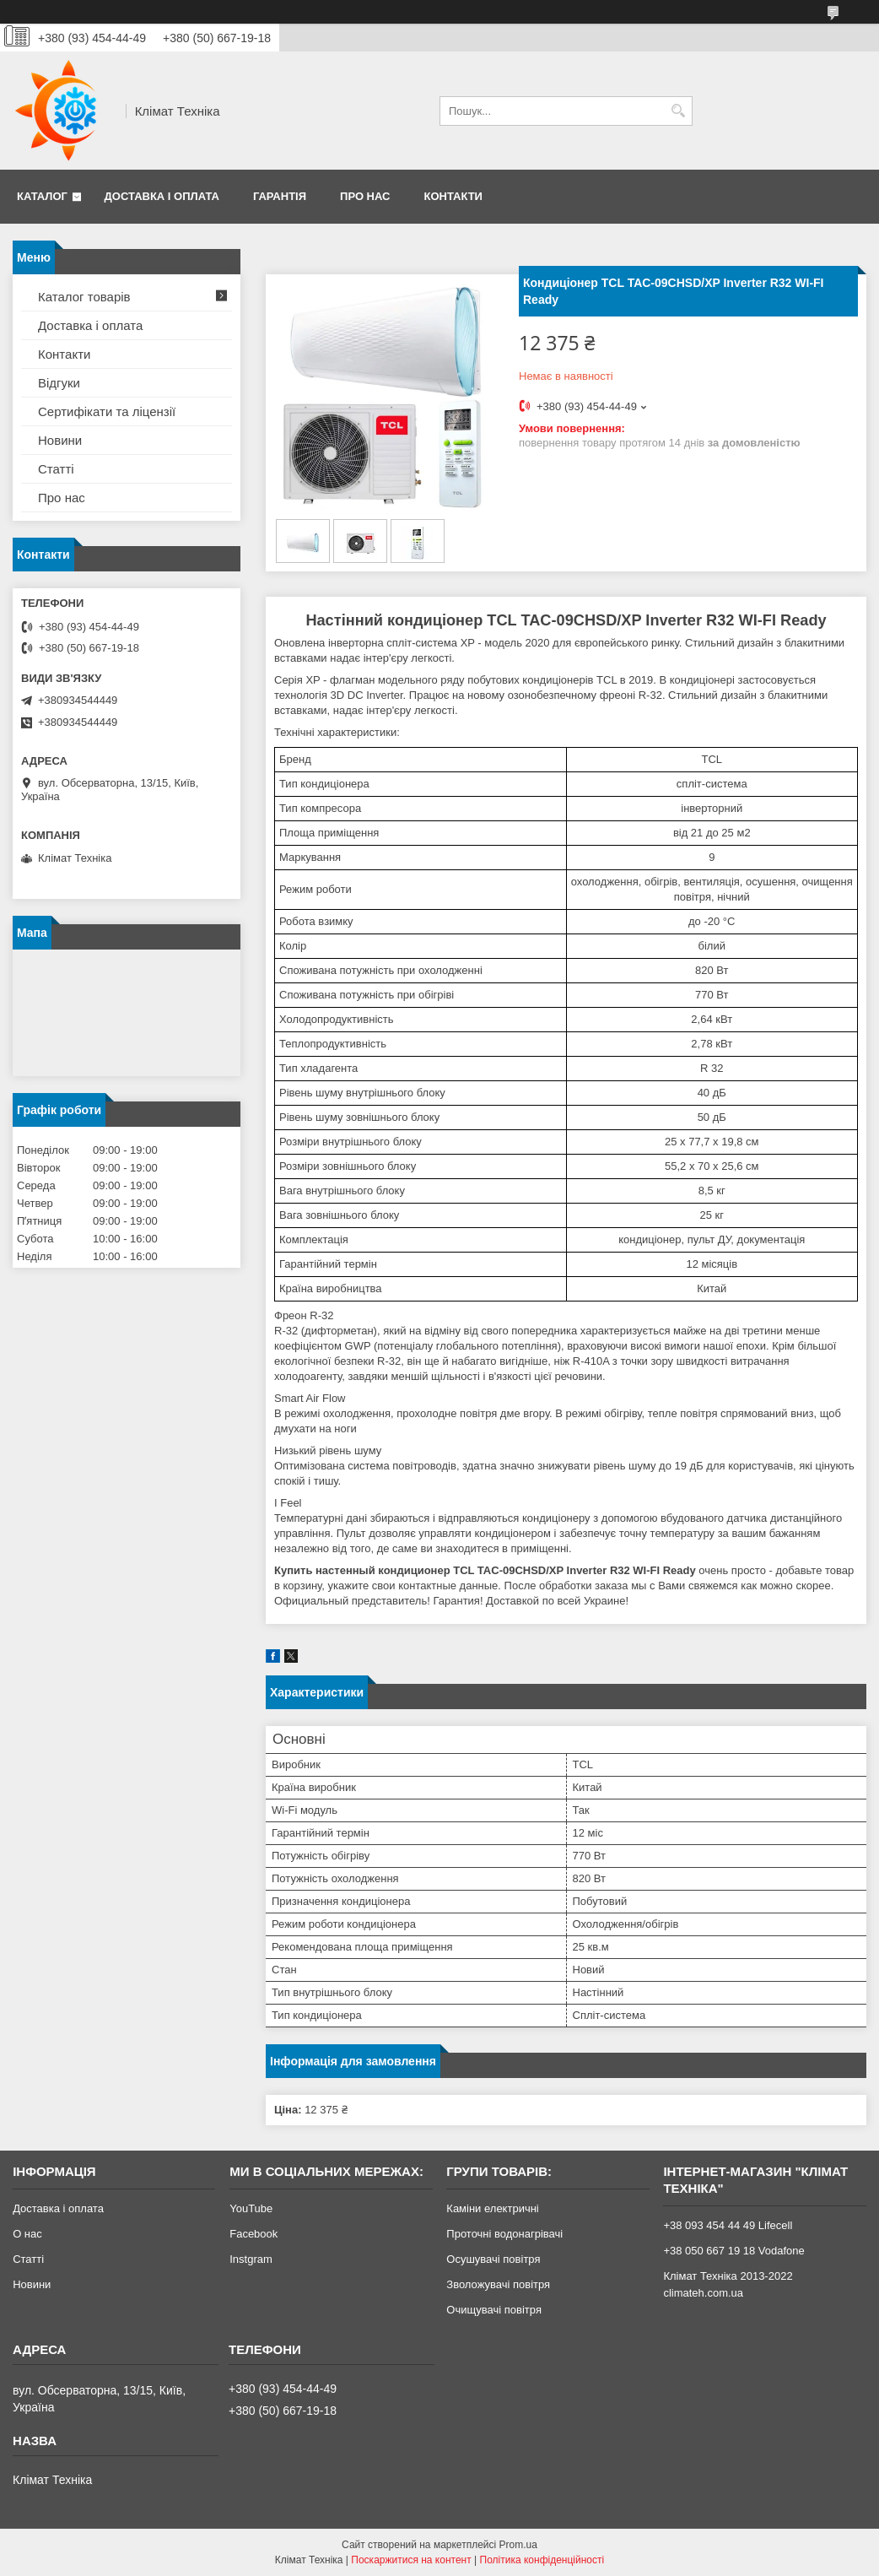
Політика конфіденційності (542, 2560)
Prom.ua (518, 2545)
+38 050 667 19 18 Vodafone (733, 2250)
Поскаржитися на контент (411, 2560)
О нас (27, 2233)
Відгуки (59, 383)
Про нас (365, 196)
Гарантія (279, 196)
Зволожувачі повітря (498, 2284)
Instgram (250, 2259)
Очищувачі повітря (494, 2309)
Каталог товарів (84, 297)
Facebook (253, 2233)
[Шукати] (678, 111)
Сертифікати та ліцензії (106, 411)
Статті (56, 469)
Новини (60, 440)
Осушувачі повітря (493, 2259)
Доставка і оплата (162, 196)
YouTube (250, 2208)
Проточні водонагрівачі (504, 2233)
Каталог (42, 196)
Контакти (453, 196)
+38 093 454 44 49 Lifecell (727, 2225)
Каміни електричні (492, 2208)
